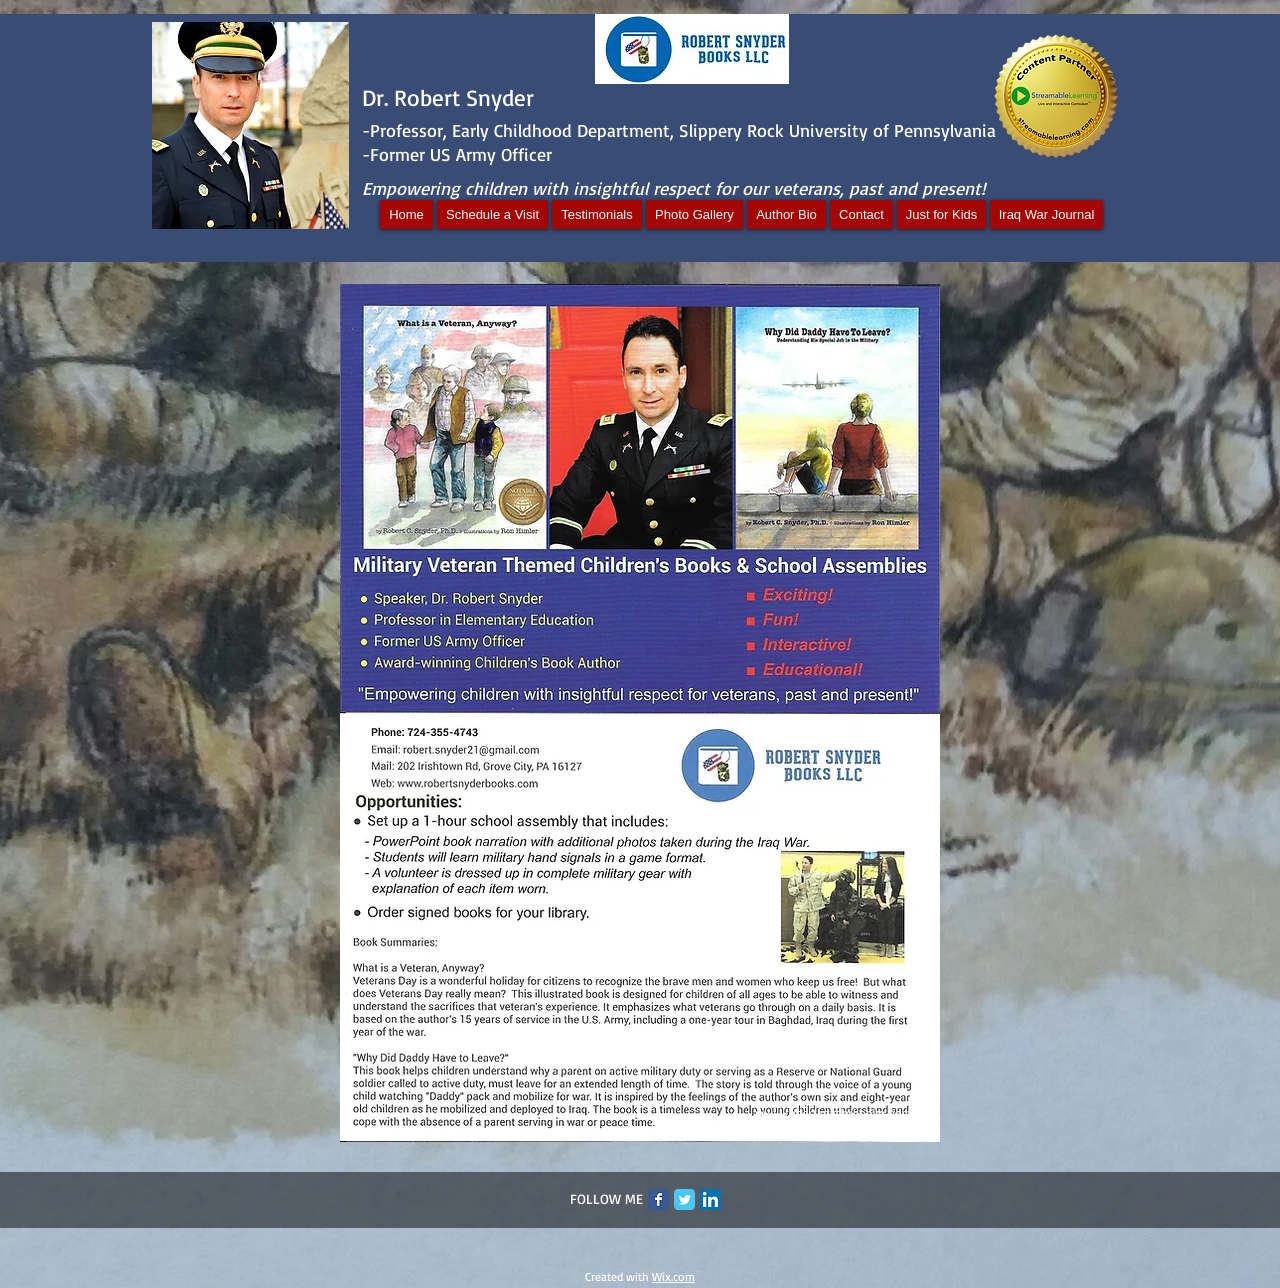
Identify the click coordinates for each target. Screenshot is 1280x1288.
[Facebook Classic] (658, 1199)
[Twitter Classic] (684, 1199)
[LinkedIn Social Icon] (710, 1199)
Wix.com (673, 1276)
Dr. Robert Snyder (448, 97)
